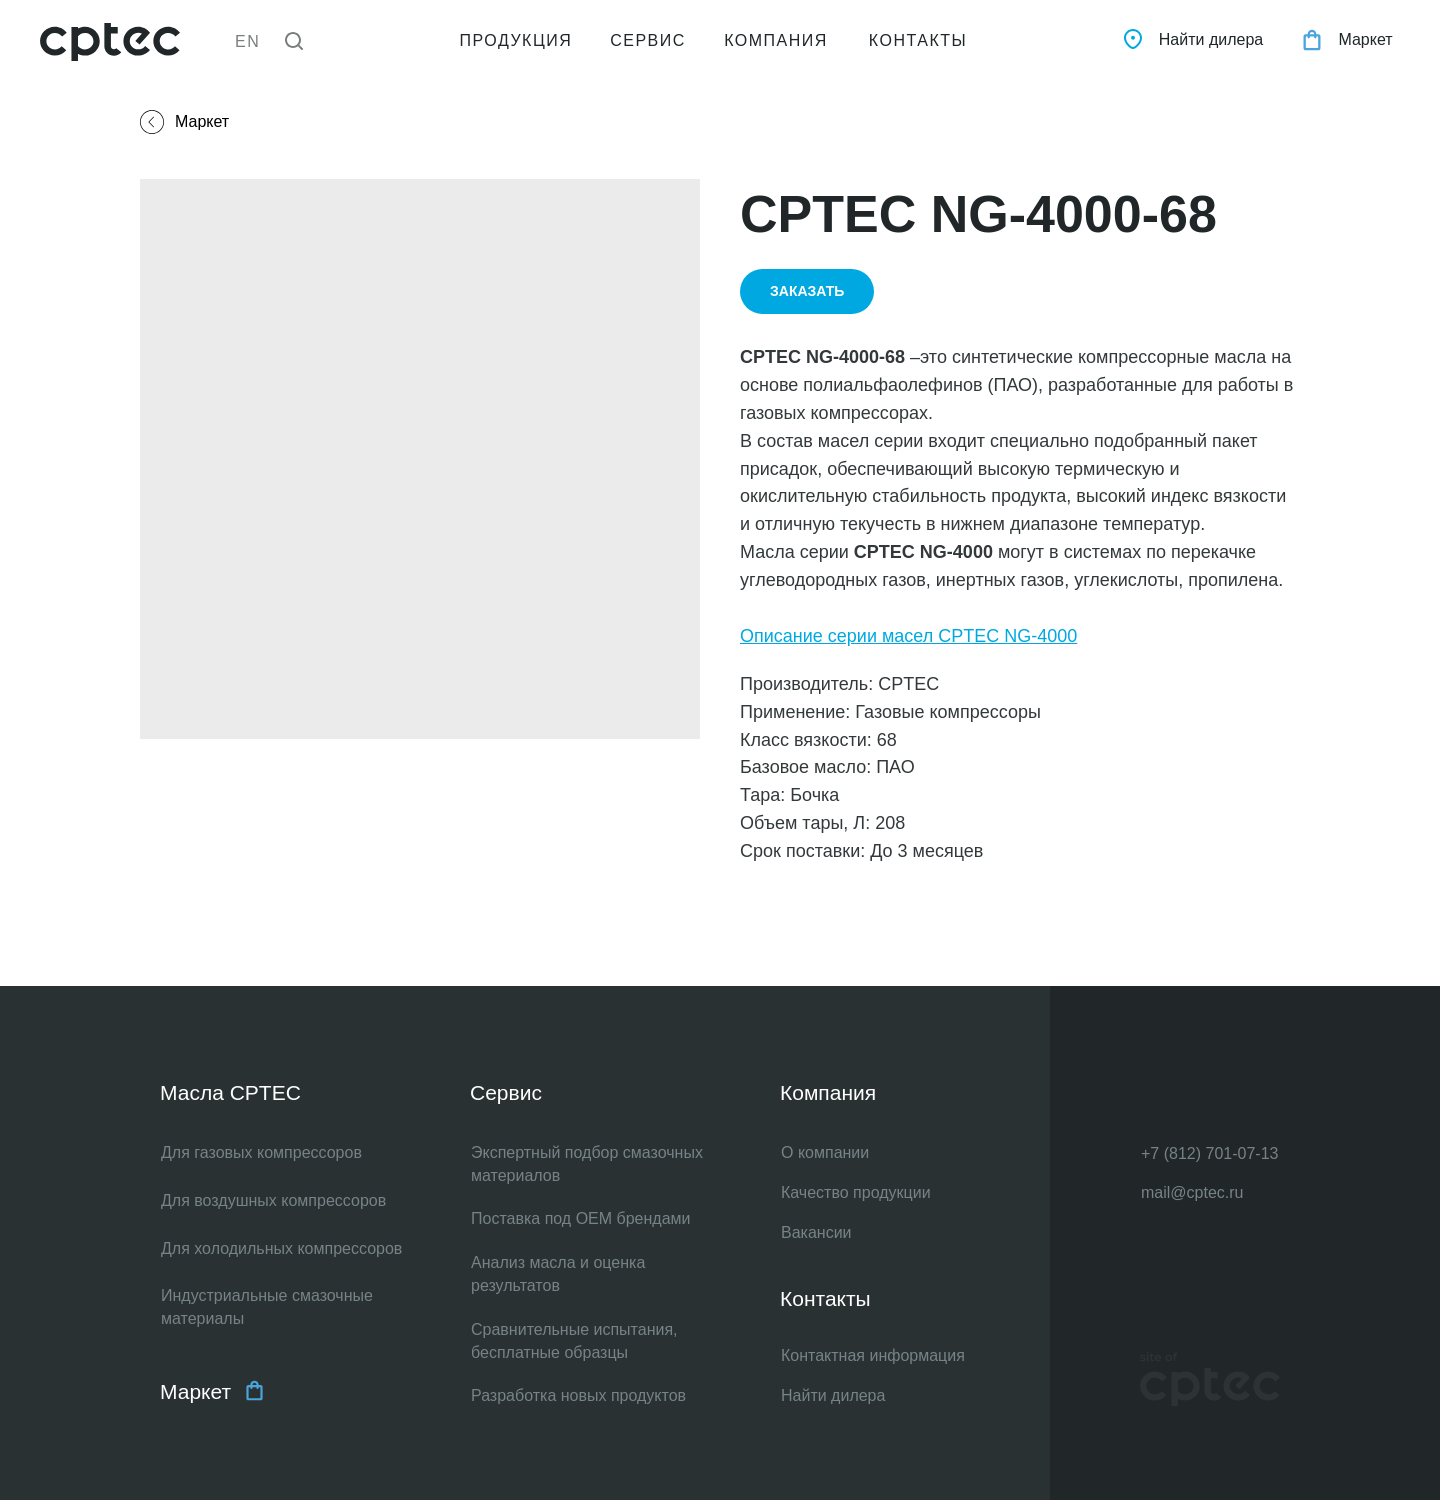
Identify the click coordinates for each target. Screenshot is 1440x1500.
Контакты (825, 1298)
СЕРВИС (648, 40)
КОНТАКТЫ (918, 40)
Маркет (195, 1391)
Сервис (506, 1092)
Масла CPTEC (230, 1092)
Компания (828, 1092)
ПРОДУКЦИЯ (516, 40)
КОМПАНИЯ (776, 40)
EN (247, 41)
